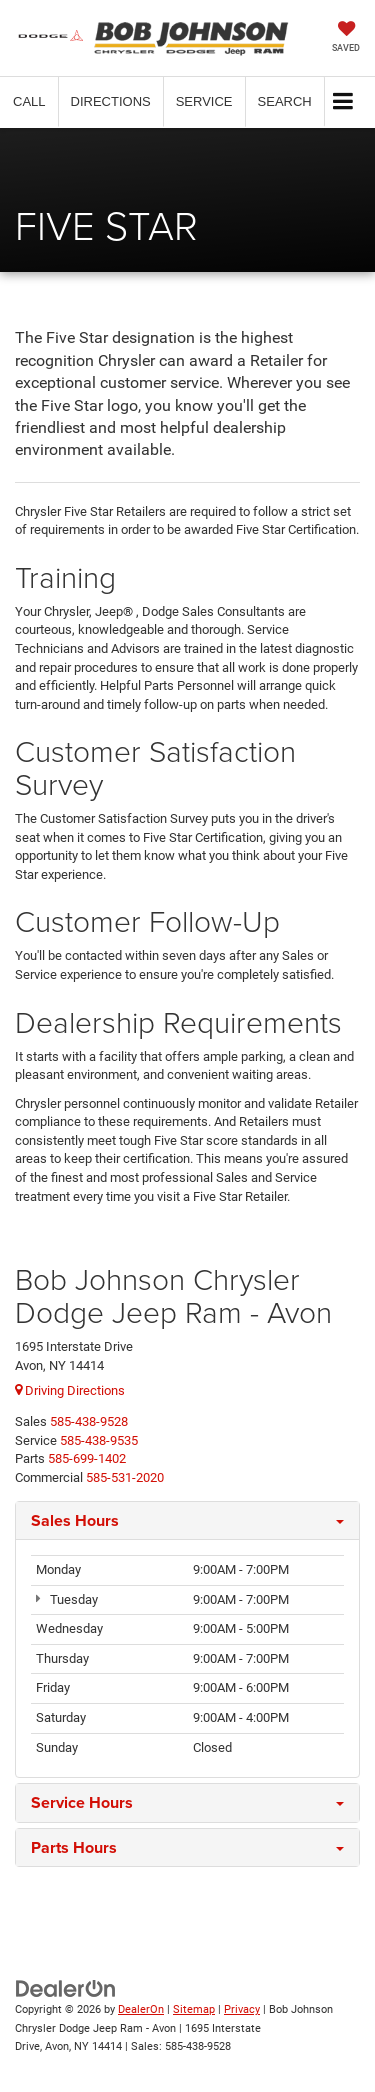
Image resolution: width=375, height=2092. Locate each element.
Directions (111, 101)
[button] (29, 101)
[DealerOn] (66, 1988)
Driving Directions (70, 1390)
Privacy (242, 2009)
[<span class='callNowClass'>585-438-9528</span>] (89, 1421)
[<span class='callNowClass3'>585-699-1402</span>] (87, 1458)
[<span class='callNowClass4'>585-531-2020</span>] (125, 1477)
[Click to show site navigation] (343, 102)
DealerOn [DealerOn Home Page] (141, 2009)
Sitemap (194, 2009)
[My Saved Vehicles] (346, 38)
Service (204, 101)
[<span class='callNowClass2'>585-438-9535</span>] (99, 1440)
